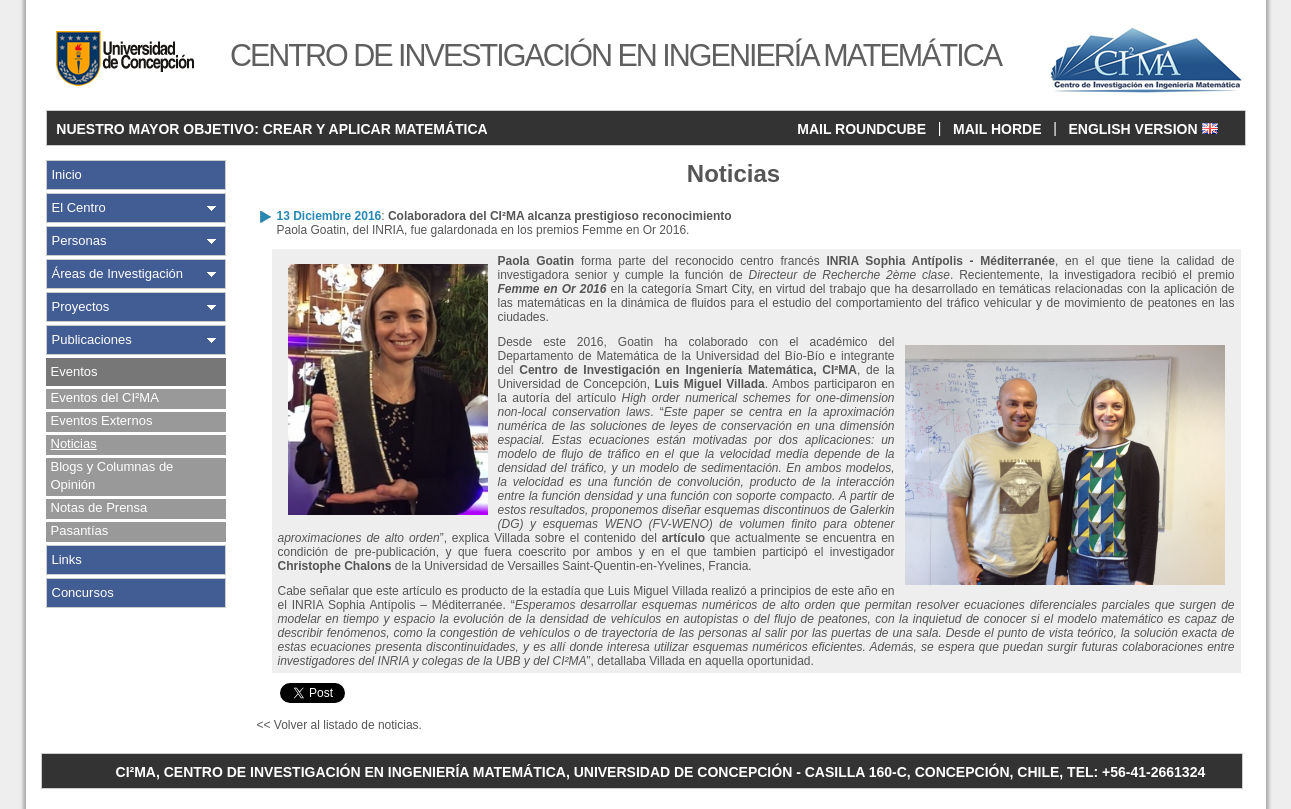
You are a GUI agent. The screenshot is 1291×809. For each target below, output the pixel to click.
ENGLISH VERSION (1142, 129)
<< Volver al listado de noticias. (339, 725)
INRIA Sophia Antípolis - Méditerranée (940, 261)
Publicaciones (92, 339)
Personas (79, 240)
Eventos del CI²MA (105, 397)
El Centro (79, 207)
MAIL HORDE (997, 129)
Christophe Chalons (335, 566)
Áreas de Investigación (118, 273)
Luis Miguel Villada (710, 384)
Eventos (74, 371)
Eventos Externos (102, 420)
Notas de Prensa (99, 507)
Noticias (74, 443)
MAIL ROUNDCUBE (861, 129)
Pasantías (80, 530)
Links (67, 559)
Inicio (67, 174)
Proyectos (81, 306)
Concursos (83, 592)
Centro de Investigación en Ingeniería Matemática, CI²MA (688, 370)
